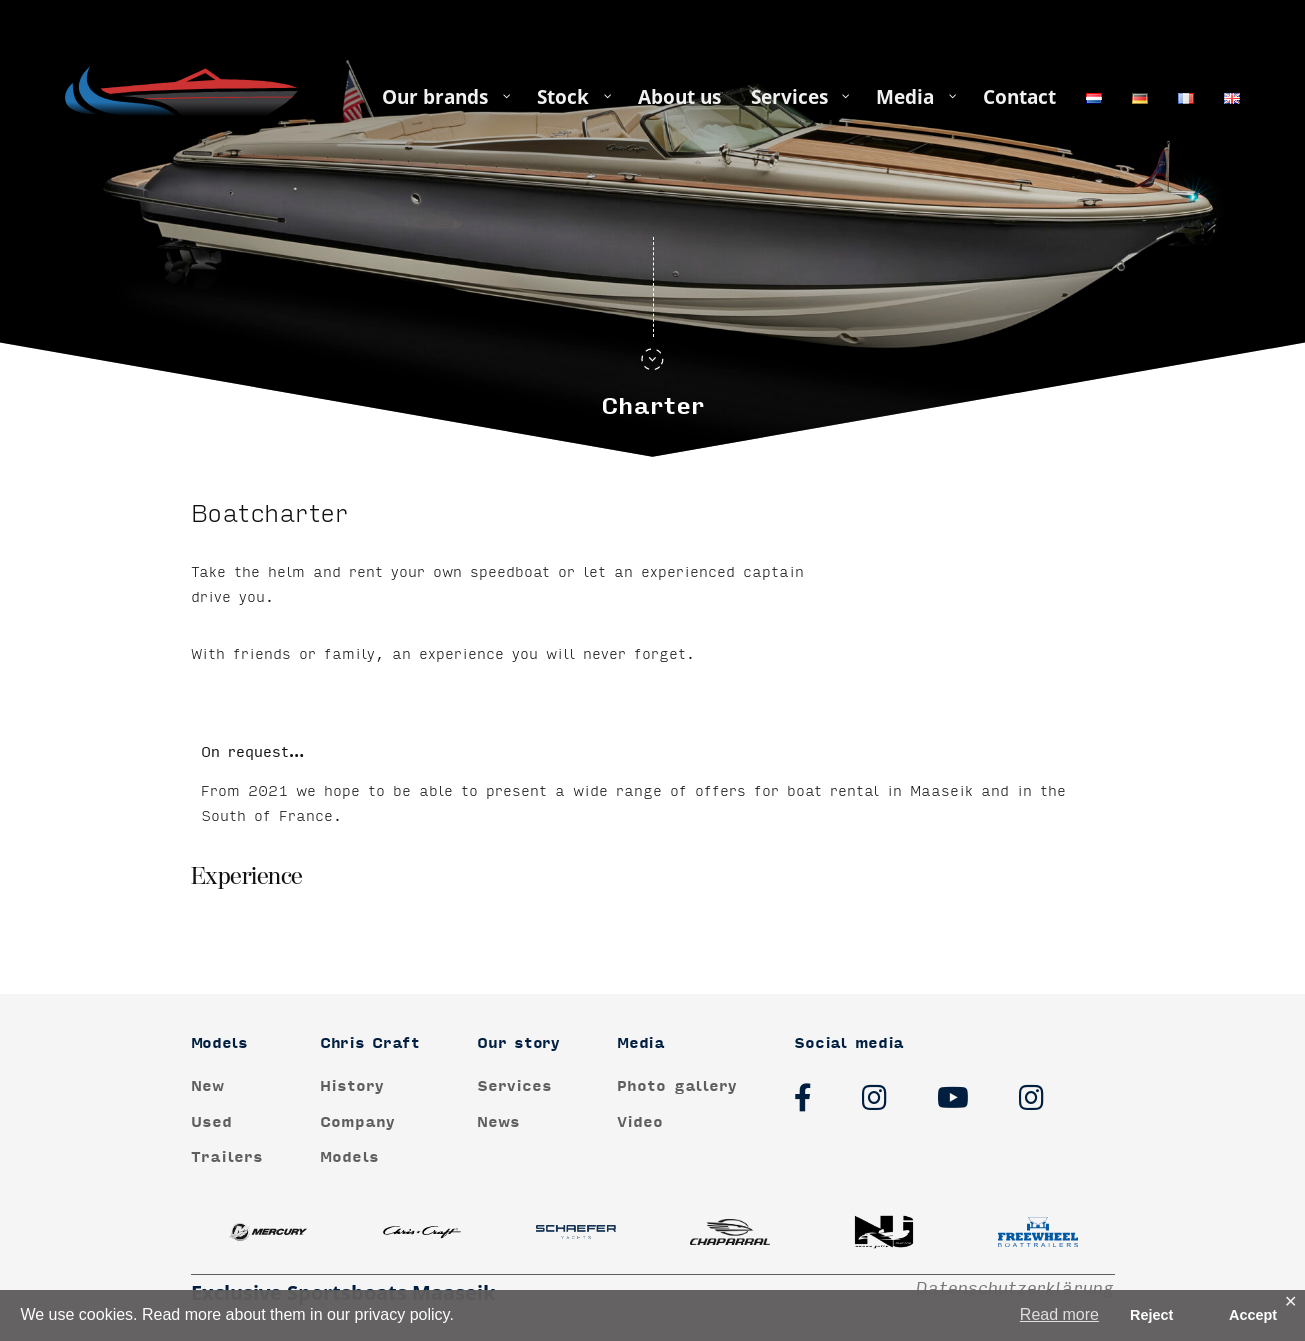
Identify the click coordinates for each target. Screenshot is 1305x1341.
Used (211, 1122)
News (498, 1122)
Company (357, 1122)
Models (349, 1157)
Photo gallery (677, 1086)
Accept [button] (1253, 1315)
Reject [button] (1151, 1315)
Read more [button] (1059, 1314)
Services (514, 1086)
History (352, 1086)
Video (640, 1122)
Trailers (227, 1157)
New (207, 1086)
